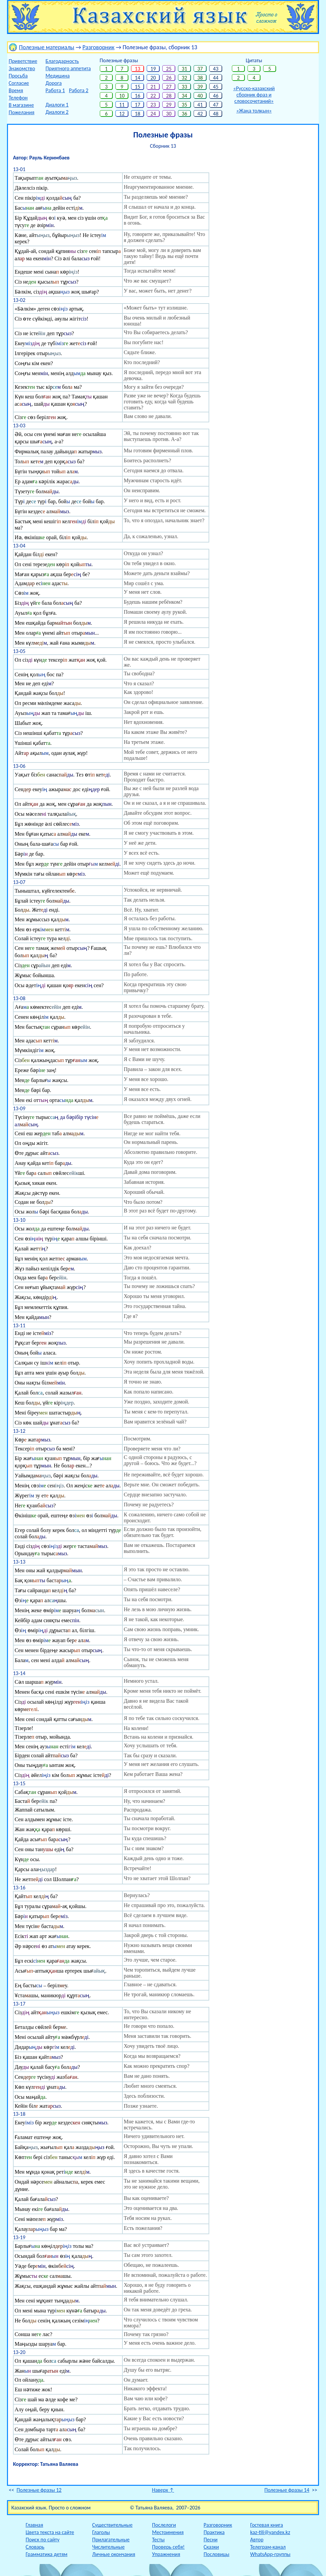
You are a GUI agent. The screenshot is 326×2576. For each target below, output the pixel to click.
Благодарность (62, 61)
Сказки (211, 2547)
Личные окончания (113, 2554)
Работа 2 (78, 90)
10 (122, 96)
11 (122, 105)
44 (216, 78)
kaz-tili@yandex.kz (270, 2532)
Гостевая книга (266, 2525)
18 (137, 113)
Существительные (112, 2525)
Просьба (18, 76)
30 (169, 113)
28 (169, 96)
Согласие (19, 83)
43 (216, 69)
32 (184, 78)
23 (153, 105)
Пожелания (21, 112)
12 (122, 113)
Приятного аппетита (68, 68)
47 (216, 105)
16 (137, 96)
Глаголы (101, 2532)
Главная (34, 2525)
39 (200, 87)
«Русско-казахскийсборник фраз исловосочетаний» (254, 94)
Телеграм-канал (268, 2547)
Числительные (108, 2547)
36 (184, 113)
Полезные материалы (46, 47)
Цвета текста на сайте (50, 2532)
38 (200, 78)
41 (200, 105)
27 (169, 87)
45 (216, 87)
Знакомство (22, 68)
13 (137, 69)
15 (137, 87)
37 (200, 69)
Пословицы (216, 2554)
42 (200, 113)
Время (16, 90)
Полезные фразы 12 (39, 2490)
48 (216, 113)
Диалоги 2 (57, 112)
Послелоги (164, 2525)
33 (184, 87)
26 (169, 78)
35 (184, 105)
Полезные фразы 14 (286, 2490)
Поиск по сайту (43, 2539)
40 (200, 96)
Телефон (18, 98)
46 (216, 96)
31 (184, 69)
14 (137, 78)
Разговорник (98, 47)
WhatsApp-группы (270, 2554)
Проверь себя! (168, 2547)
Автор (256, 2539)
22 (153, 96)
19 (153, 69)
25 (169, 69)
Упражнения (166, 2554)
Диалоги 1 (57, 105)
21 (153, 87)
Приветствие (23, 61)
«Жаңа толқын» (253, 110)
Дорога (54, 83)
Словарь (35, 2547)
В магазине (21, 105)
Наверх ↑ (163, 2490)
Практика (214, 2532)
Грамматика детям (47, 2554)
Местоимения (168, 2532)
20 (153, 78)
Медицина (58, 76)
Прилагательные (111, 2539)
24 (153, 113)
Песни (211, 2539)
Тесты (158, 2539)
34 (184, 96)
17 (137, 105)
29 (169, 105)
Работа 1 (55, 90)
